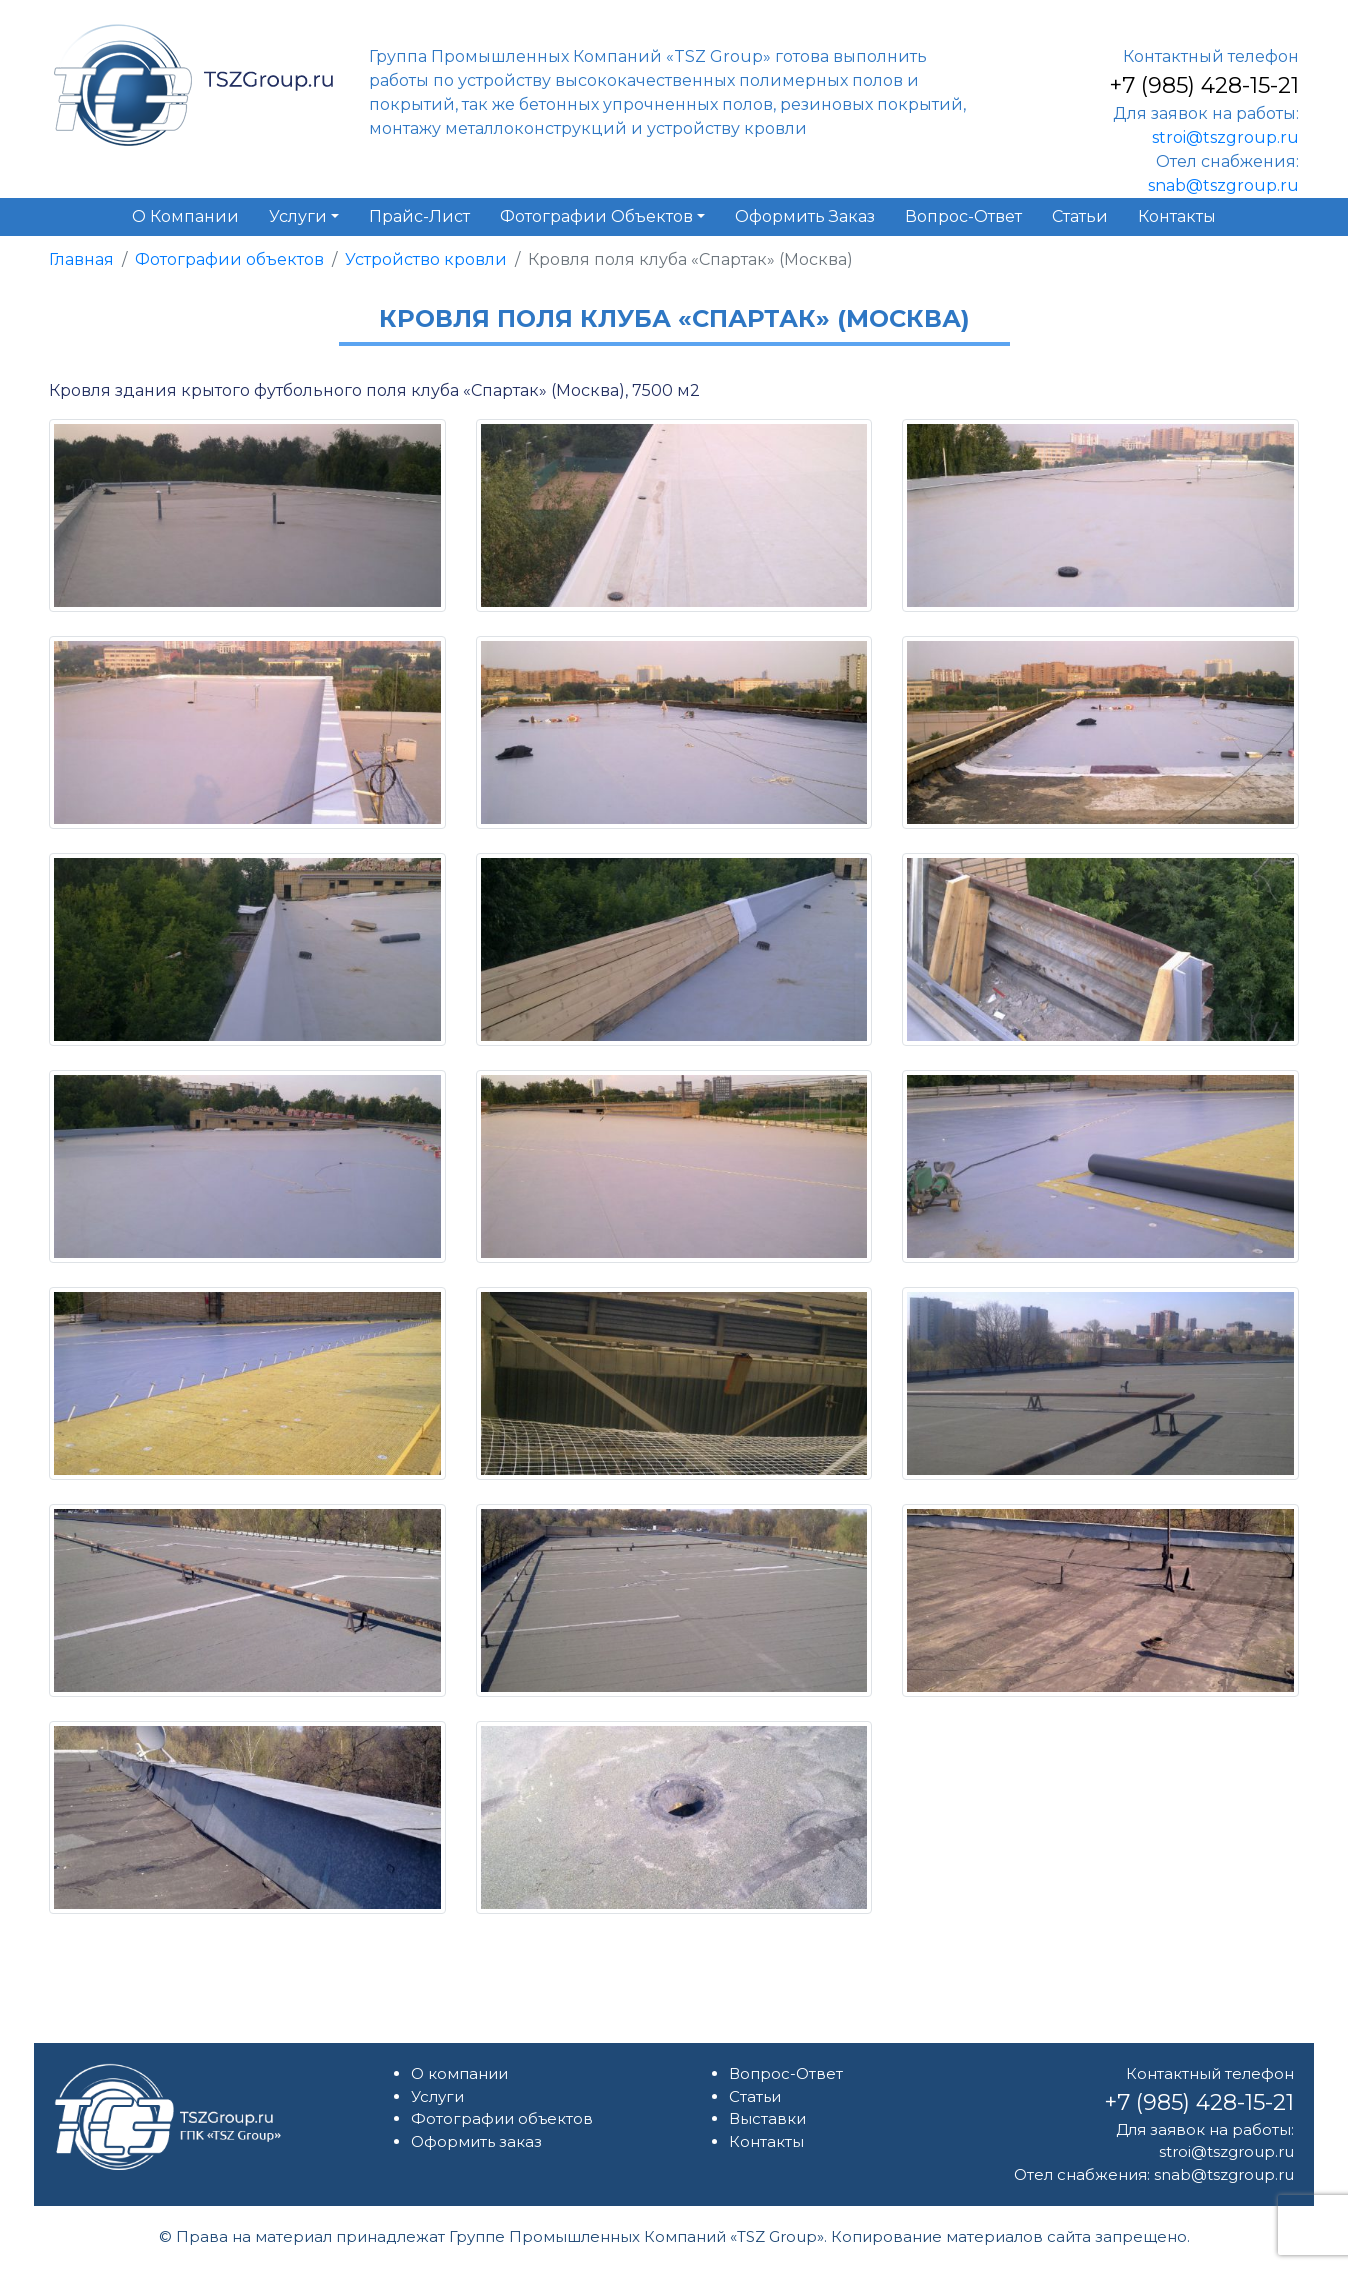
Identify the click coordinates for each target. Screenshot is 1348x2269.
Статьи (755, 2096)
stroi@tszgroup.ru (1225, 137)
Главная (81, 259)
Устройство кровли (426, 259)
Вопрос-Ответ (786, 2073)
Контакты (766, 2141)
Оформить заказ (476, 2141)
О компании (459, 2073)
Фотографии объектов (229, 259)
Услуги (437, 2096)
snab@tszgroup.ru (1223, 185)
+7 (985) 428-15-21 (1204, 85)
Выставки (767, 2118)
